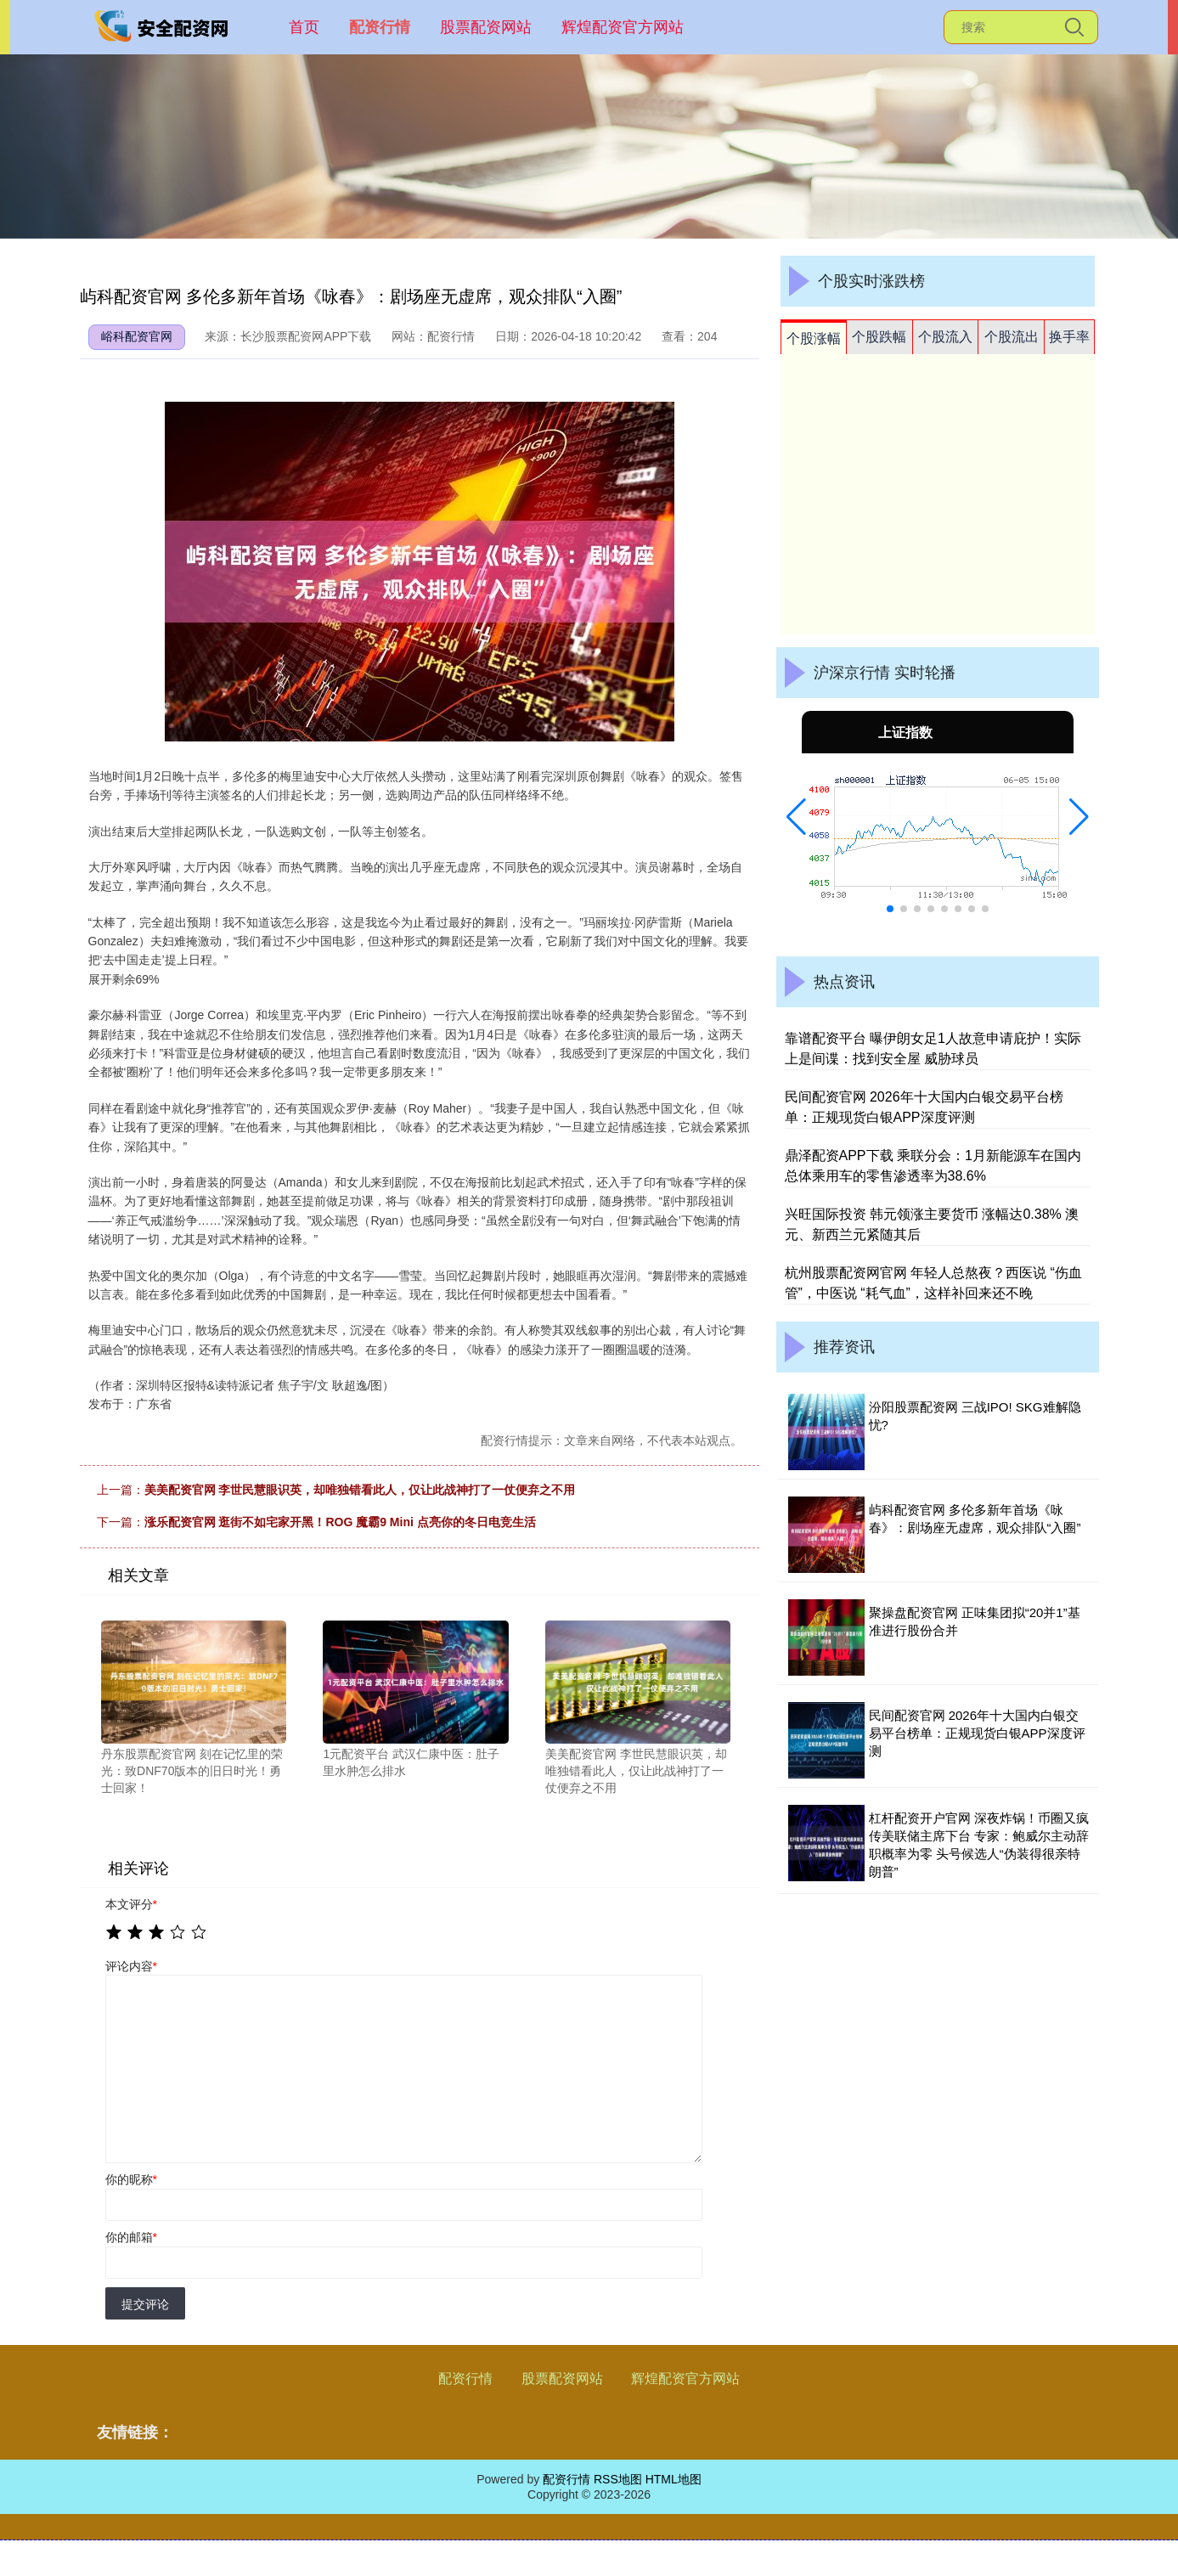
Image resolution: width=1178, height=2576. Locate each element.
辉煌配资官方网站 (622, 27)
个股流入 (945, 337)
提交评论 (145, 2304)
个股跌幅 (879, 337)
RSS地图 (618, 2479)
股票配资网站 (486, 27)
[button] (796, 817)
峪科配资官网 (136, 336)
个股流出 (1011, 337)
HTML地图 (673, 2479)
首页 (304, 27)
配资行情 (379, 27)
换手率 (1069, 337)
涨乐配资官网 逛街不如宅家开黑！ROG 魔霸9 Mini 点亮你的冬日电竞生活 (340, 1522)
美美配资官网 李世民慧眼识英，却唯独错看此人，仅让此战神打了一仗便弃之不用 (360, 1490)
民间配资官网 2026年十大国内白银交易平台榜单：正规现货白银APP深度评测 (977, 1733)
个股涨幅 (813, 338)
